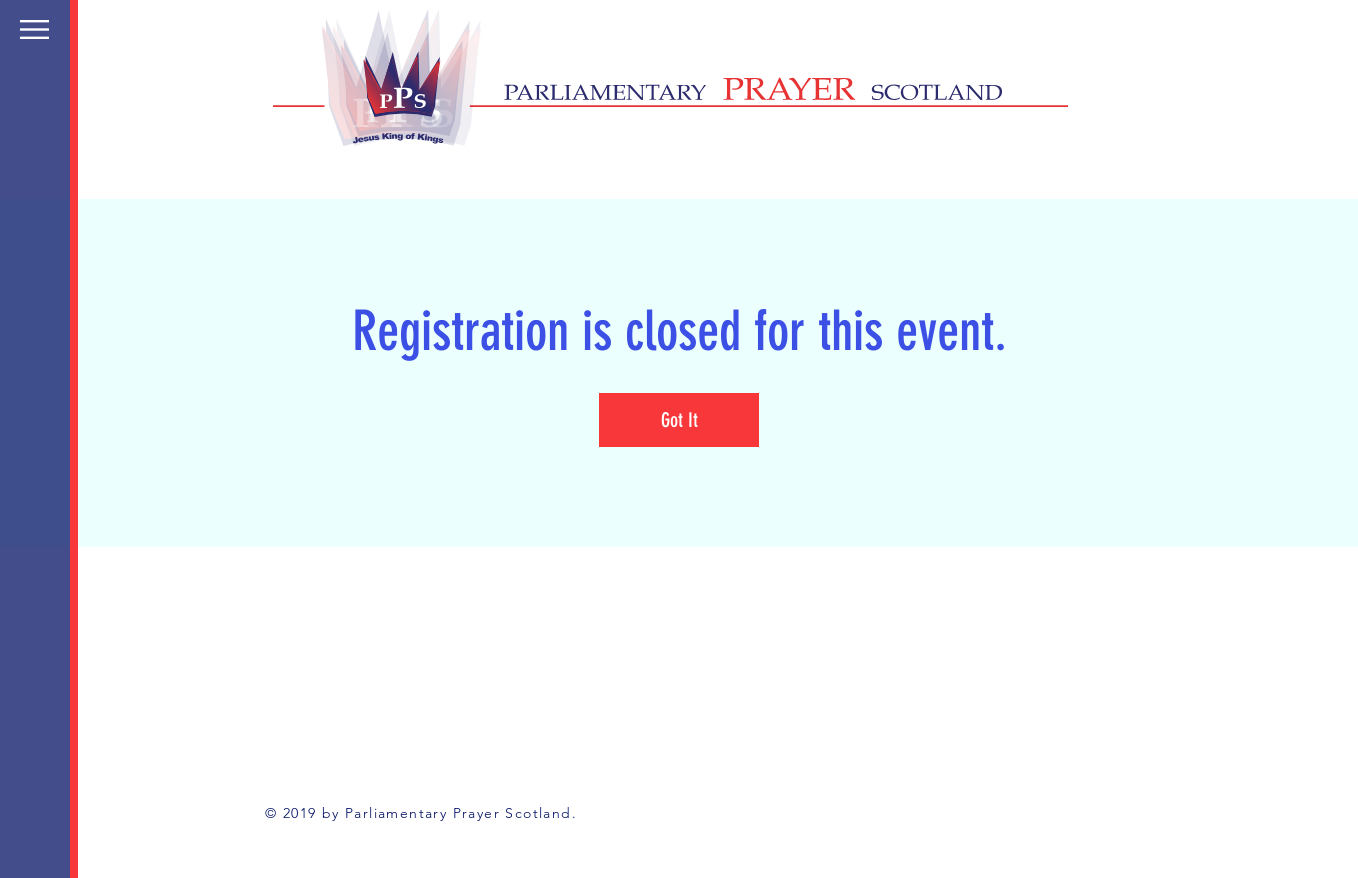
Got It (679, 420)
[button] (34, 29)
